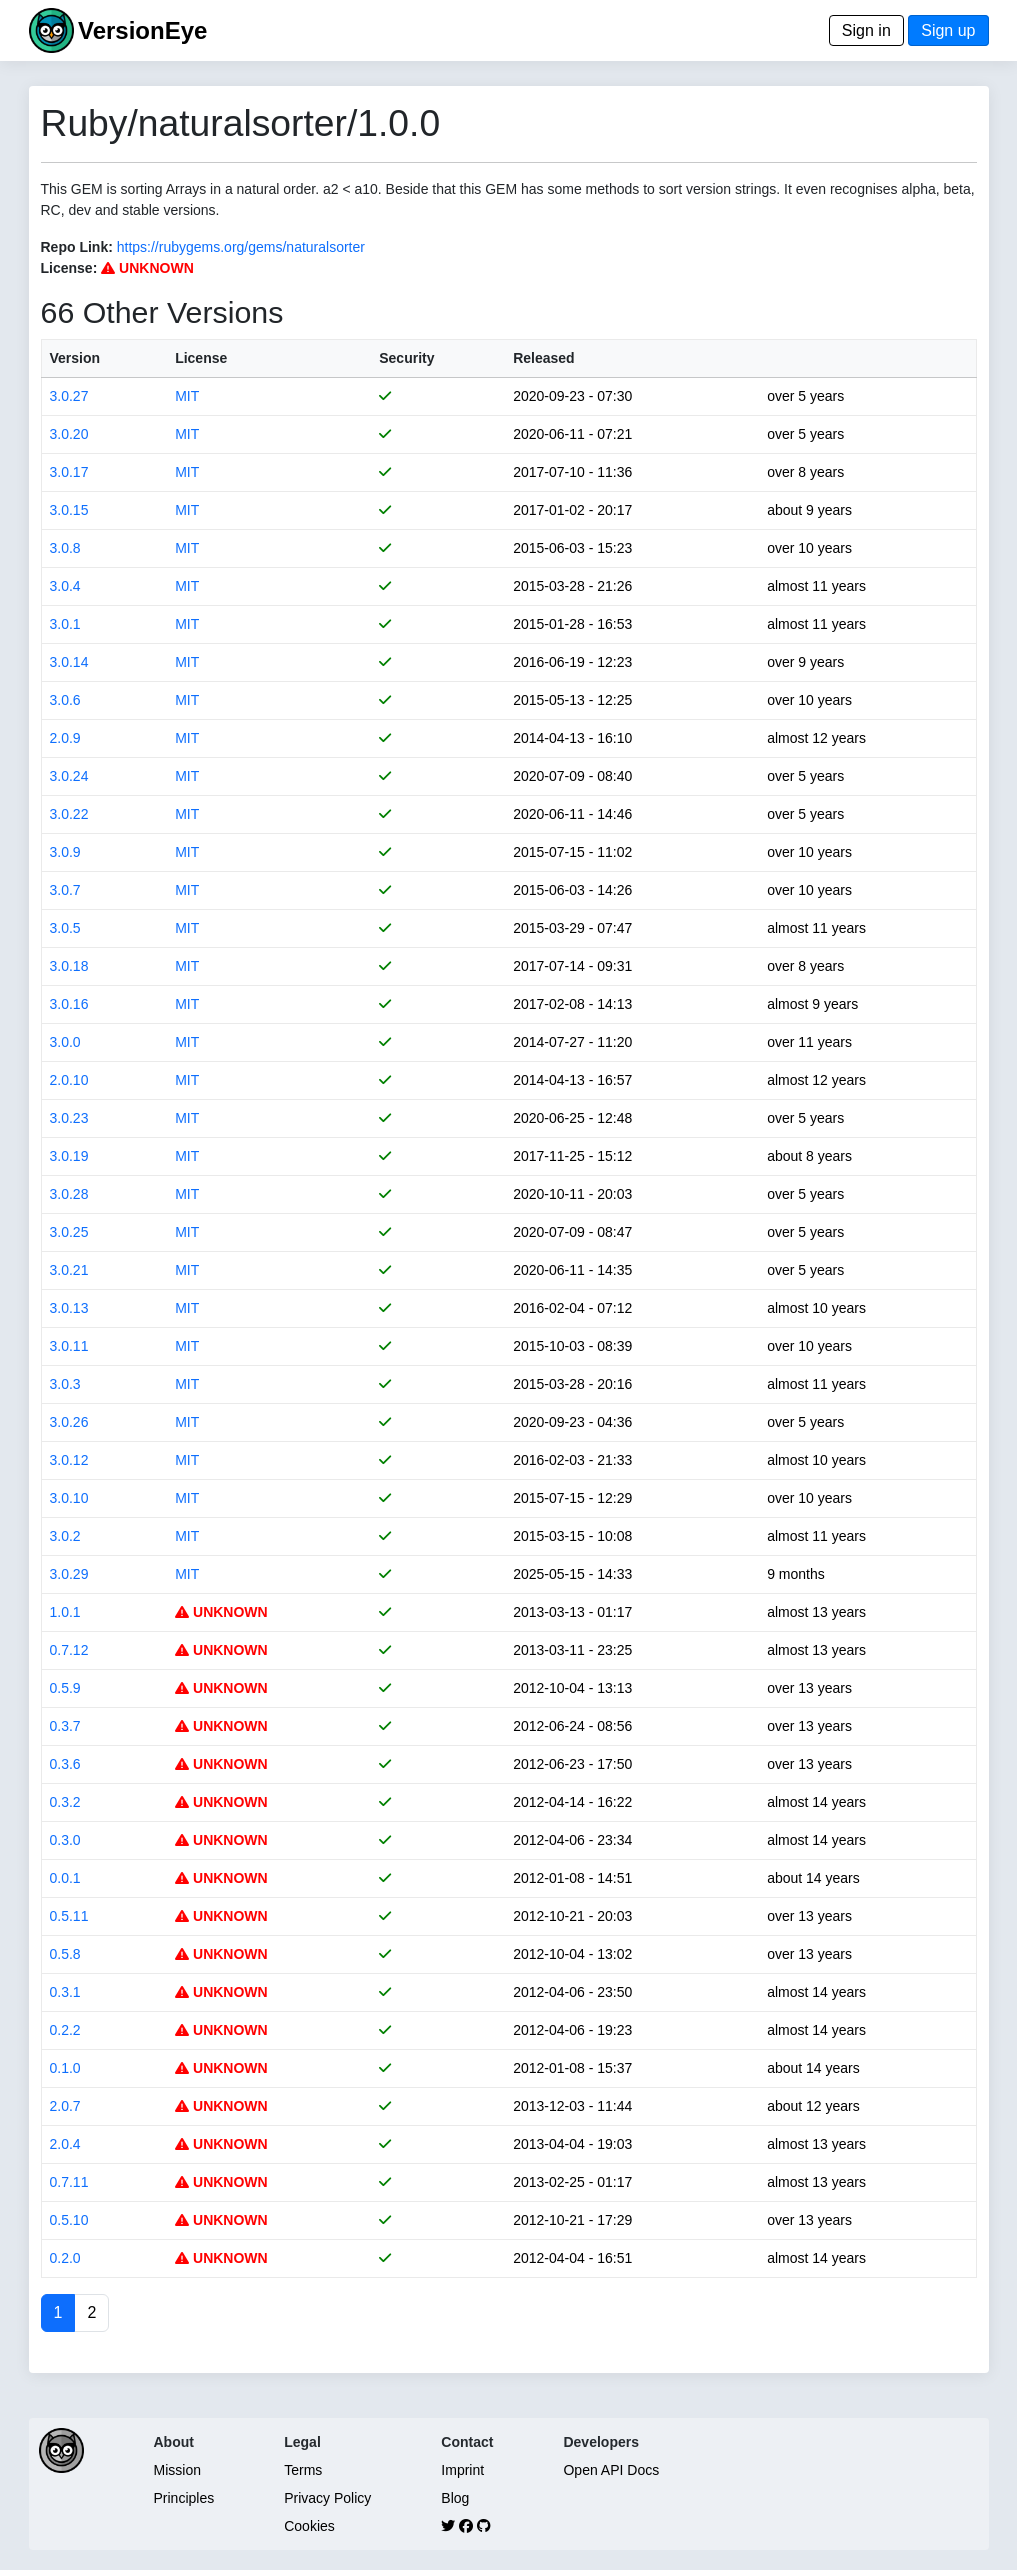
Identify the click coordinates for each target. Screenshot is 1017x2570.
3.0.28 (69, 1194)
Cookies (309, 2526)
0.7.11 (69, 2182)
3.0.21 (69, 1270)
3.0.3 (65, 1384)
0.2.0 (65, 2258)
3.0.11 (69, 1346)
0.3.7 (65, 1726)
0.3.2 (65, 1802)
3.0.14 (69, 662)
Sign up (948, 30)
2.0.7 (65, 2106)
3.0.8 (65, 548)
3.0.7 (65, 890)
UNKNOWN (147, 268)
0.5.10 (69, 2220)
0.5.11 (69, 1916)
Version (75, 358)
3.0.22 (69, 814)
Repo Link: (77, 247)
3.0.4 (65, 586)
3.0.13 (69, 1308)
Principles (184, 2498)
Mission (177, 2470)
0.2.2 (65, 2030)
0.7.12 (69, 1650)
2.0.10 (69, 1080)
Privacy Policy (327, 2498)
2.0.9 (65, 738)
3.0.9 (65, 852)
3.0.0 (65, 1042)
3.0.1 (65, 624)
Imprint (462, 2470)
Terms (303, 2470)
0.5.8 (65, 1954)
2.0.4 (65, 2144)
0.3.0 (65, 1840)
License (201, 358)
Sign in (866, 30)
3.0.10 (69, 1498)
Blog (455, 2498)
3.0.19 (69, 1156)
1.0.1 (65, 1612)
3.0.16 (69, 1004)
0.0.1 (65, 1878)
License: (69, 268)
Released (543, 358)
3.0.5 (65, 928)
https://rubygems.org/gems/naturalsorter (241, 247)
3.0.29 (69, 1574)
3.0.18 (69, 966)
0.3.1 (65, 1992)
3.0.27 (69, 396)
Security (406, 358)
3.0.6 (65, 700)
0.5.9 (65, 1688)
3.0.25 (69, 1232)
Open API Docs (611, 2470)
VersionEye (142, 30)
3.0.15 (69, 510)
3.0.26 (69, 1422)
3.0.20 (69, 434)
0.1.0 (65, 2068)
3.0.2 (65, 1536)
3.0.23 (69, 1118)
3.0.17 (69, 472)
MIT (187, 396)
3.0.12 (69, 1460)
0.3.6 (65, 1764)
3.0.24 (69, 776)
